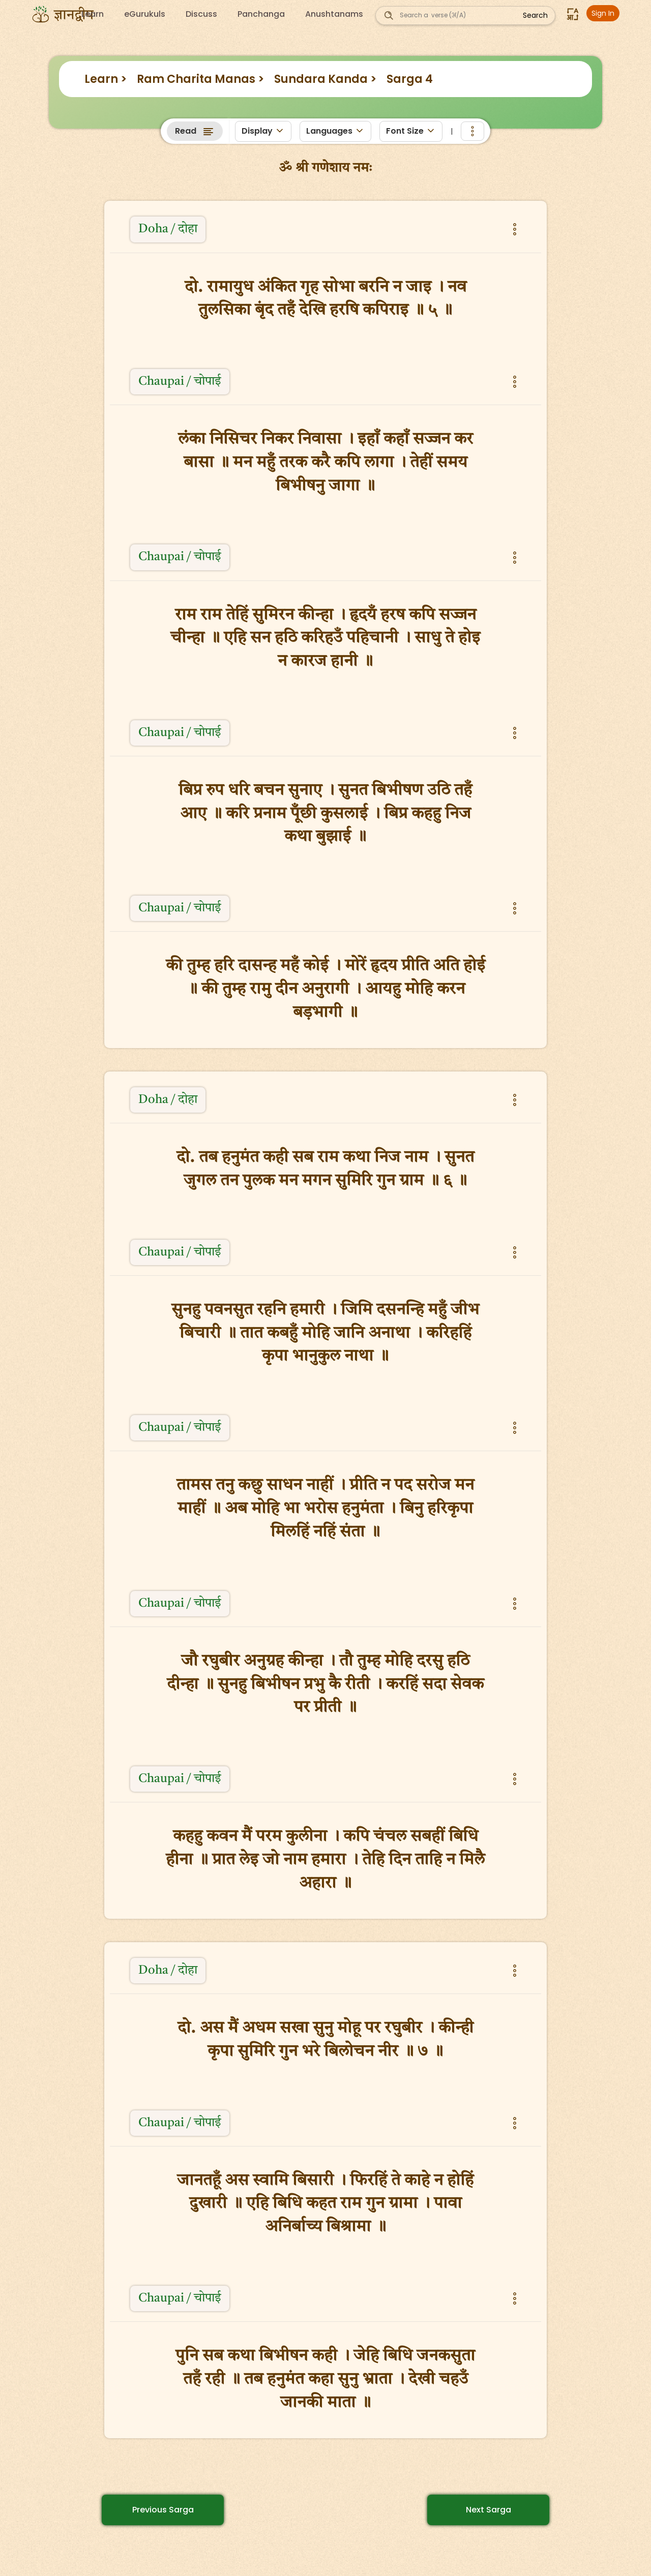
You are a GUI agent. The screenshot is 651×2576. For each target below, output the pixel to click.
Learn (92, 14)
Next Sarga (488, 2510)
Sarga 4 (410, 79)
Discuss (201, 14)
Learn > (105, 79)
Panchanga (261, 14)
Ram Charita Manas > (200, 79)
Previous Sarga (163, 2510)
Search (535, 15)
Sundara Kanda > (325, 79)
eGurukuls (144, 14)
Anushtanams (334, 14)
